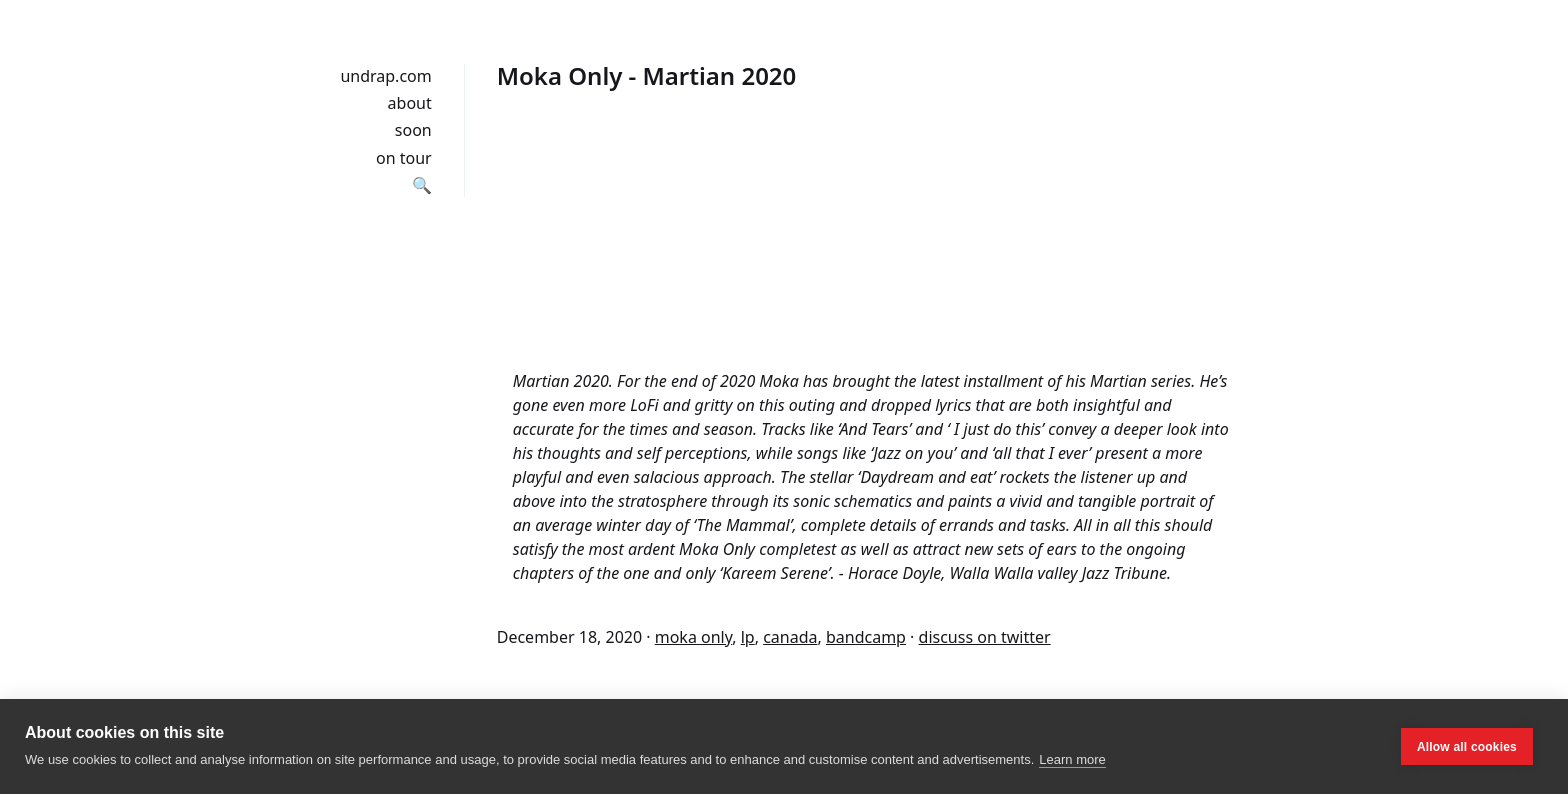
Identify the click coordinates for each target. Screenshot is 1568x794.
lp (748, 637)
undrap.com (385, 76)
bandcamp (866, 637)
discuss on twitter (985, 637)
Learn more (1072, 759)
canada (790, 637)
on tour (404, 158)
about (410, 103)
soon (413, 130)
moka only (694, 637)
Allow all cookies (1467, 747)
